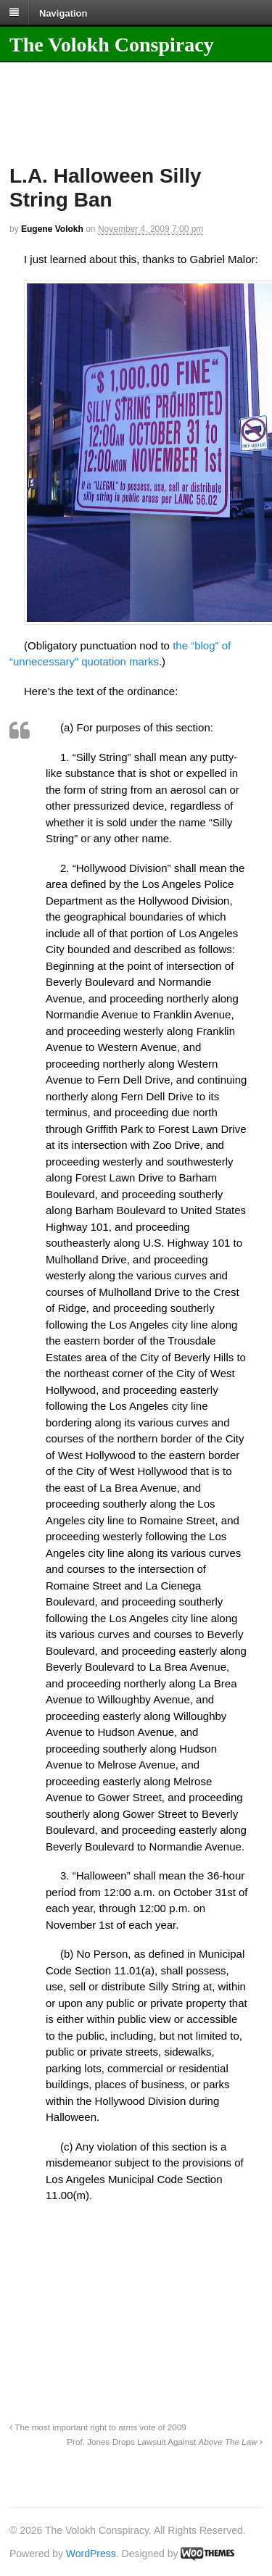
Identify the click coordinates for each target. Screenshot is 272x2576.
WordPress (91, 2553)
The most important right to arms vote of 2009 (97, 2427)
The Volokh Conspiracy (111, 44)
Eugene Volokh (52, 229)
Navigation (63, 12)
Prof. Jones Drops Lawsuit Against (165, 2441)
